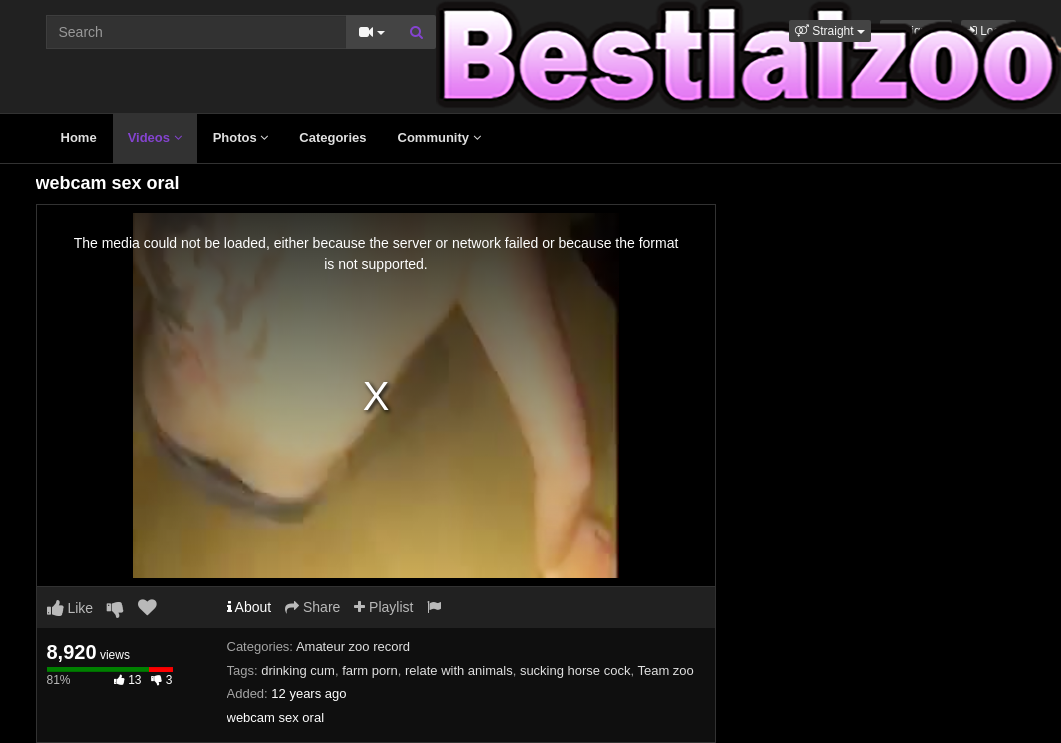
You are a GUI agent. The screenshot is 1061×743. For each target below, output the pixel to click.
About (249, 607)
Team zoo (665, 670)
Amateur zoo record (353, 646)
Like (70, 608)
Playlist (383, 607)
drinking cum (298, 670)
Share (312, 607)
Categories (332, 137)
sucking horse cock (575, 670)
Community (439, 137)
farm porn (370, 670)
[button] (830, 31)
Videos (155, 137)
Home (79, 137)
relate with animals (459, 670)
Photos (241, 137)
